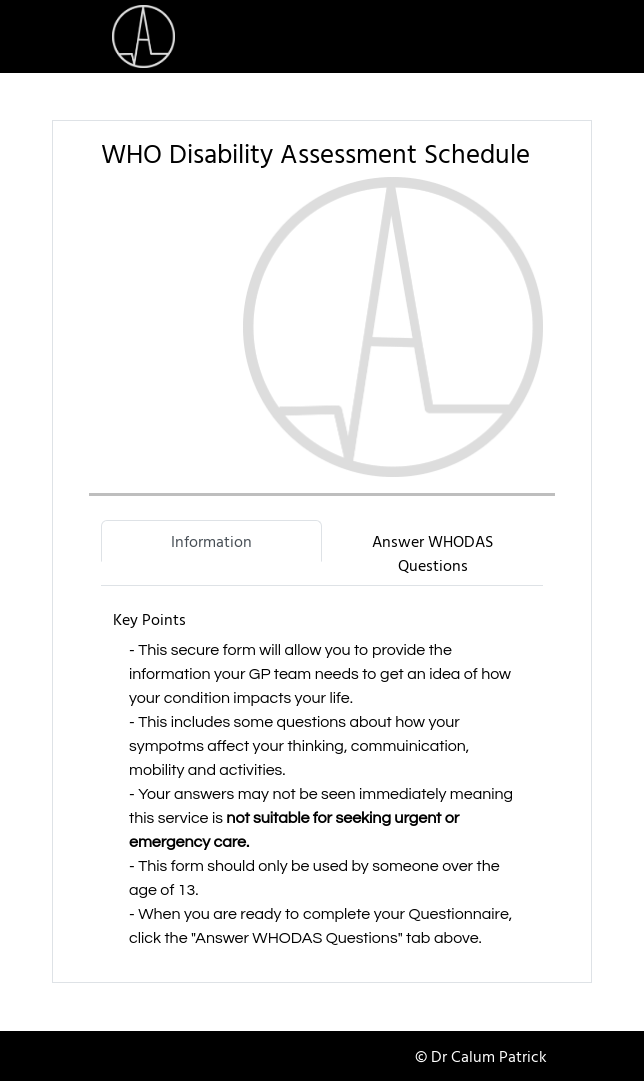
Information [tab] (211, 541)
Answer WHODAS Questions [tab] (432, 553)
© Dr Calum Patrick (481, 1056)
